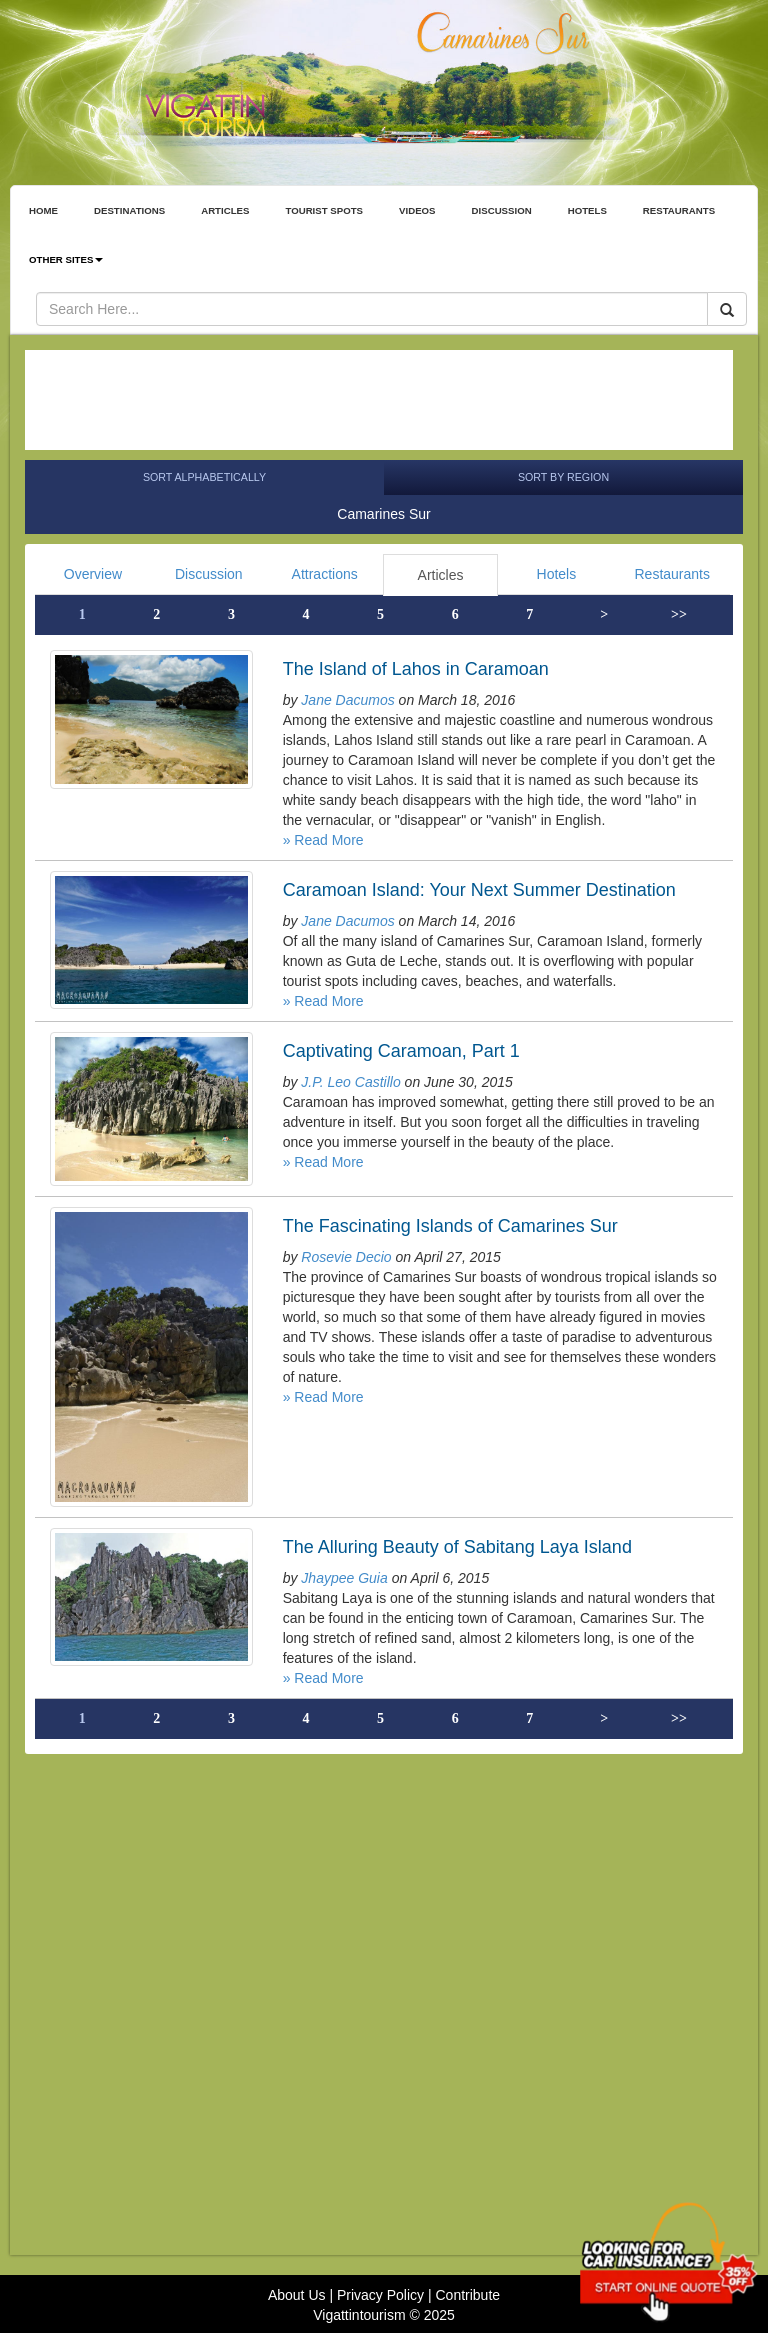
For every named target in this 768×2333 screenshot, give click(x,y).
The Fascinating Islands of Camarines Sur (450, 1226)
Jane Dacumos (347, 700)
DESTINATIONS (129, 210)
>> (679, 614)
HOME (43, 210)
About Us (297, 2295)
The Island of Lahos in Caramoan (416, 669)
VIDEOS (417, 210)
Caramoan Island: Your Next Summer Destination (479, 890)
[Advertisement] (379, 400)
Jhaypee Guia (344, 1578)
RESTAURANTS (679, 210)
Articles (441, 575)
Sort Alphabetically (204, 477)
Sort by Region (563, 477)
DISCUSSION (502, 210)
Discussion (209, 574)
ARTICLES (225, 210)
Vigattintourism (359, 2315)
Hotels (557, 574)
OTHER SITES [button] (66, 259)
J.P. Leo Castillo (350, 1082)
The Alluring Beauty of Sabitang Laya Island (457, 1547)
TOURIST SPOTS (324, 210)
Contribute (467, 2295)
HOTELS (587, 210)
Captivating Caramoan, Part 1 (401, 1051)
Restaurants (671, 574)
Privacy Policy (380, 2295)
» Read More (323, 840)
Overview (93, 574)
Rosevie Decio (346, 1257)
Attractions (325, 574)
